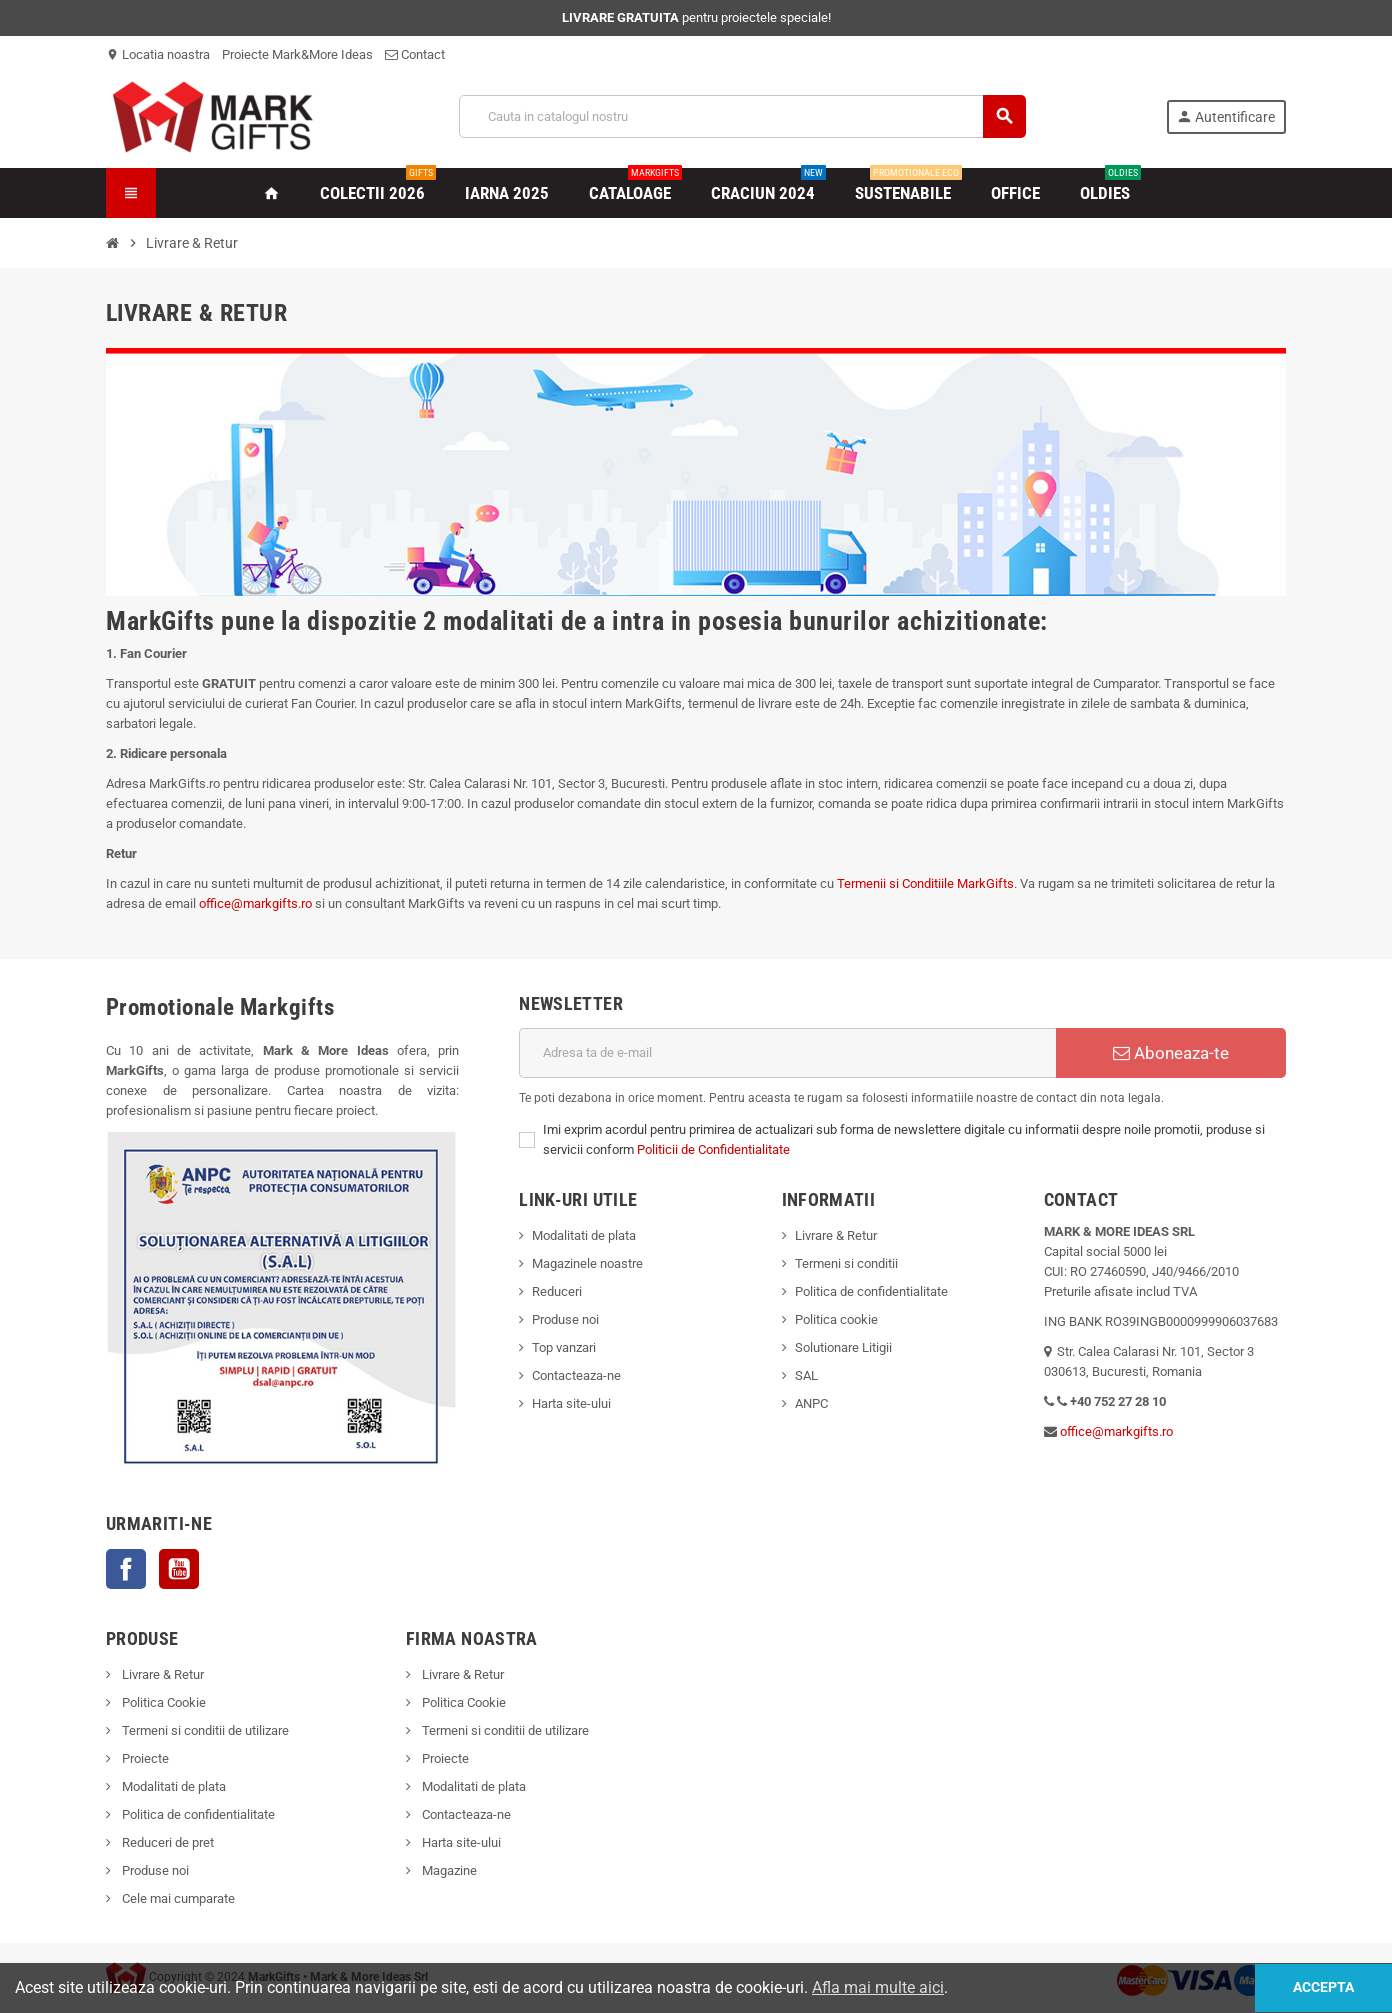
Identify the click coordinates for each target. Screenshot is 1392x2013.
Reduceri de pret (166, 1842)
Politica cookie (836, 1319)
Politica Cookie (162, 1702)
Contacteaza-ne (576, 1375)
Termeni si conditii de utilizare (204, 1730)
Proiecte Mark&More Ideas (297, 54)
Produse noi (565, 1319)
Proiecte (144, 1758)
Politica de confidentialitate (871, 1291)
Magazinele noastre (587, 1263)
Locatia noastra (158, 54)
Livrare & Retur (836, 1235)
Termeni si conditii (846, 1263)
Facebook (126, 1569)
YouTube (179, 1569)
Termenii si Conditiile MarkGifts (925, 883)
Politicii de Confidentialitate (713, 1149)
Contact (415, 54)
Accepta (1319, 1987)
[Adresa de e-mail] (787, 1053)
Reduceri (557, 1291)
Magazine (448, 1870)
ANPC (811, 1403)
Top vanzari (564, 1347)
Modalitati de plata (584, 1235)
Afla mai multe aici (878, 1987)
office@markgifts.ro (255, 903)
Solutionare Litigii (843, 1347)
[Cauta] (742, 116)
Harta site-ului (571, 1403)
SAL (806, 1375)
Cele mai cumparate (177, 1898)
